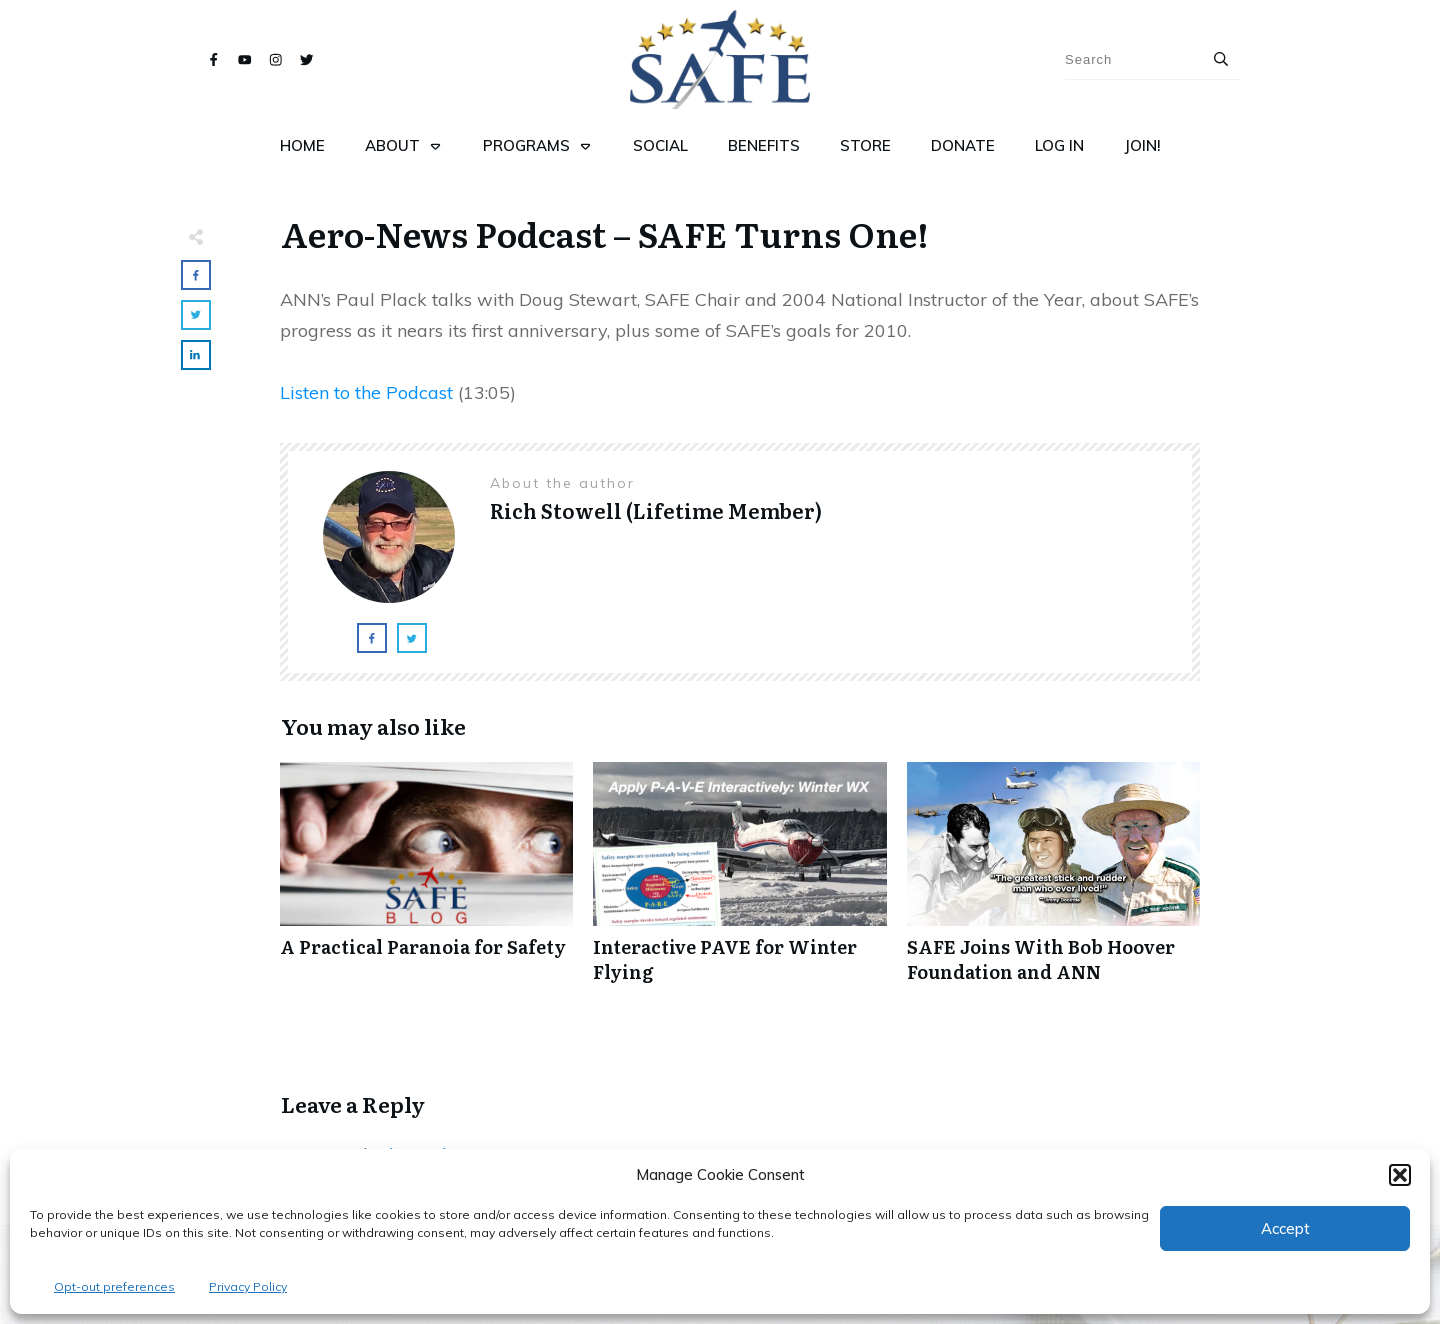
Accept (1285, 1228)
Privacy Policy (248, 1286)
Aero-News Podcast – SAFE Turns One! (605, 233)
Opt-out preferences (114, 1286)
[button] (1400, 1175)
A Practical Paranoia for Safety (426, 883)
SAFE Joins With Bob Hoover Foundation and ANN (1053, 883)
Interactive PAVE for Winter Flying (739, 883)
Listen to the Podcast (366, 392)
